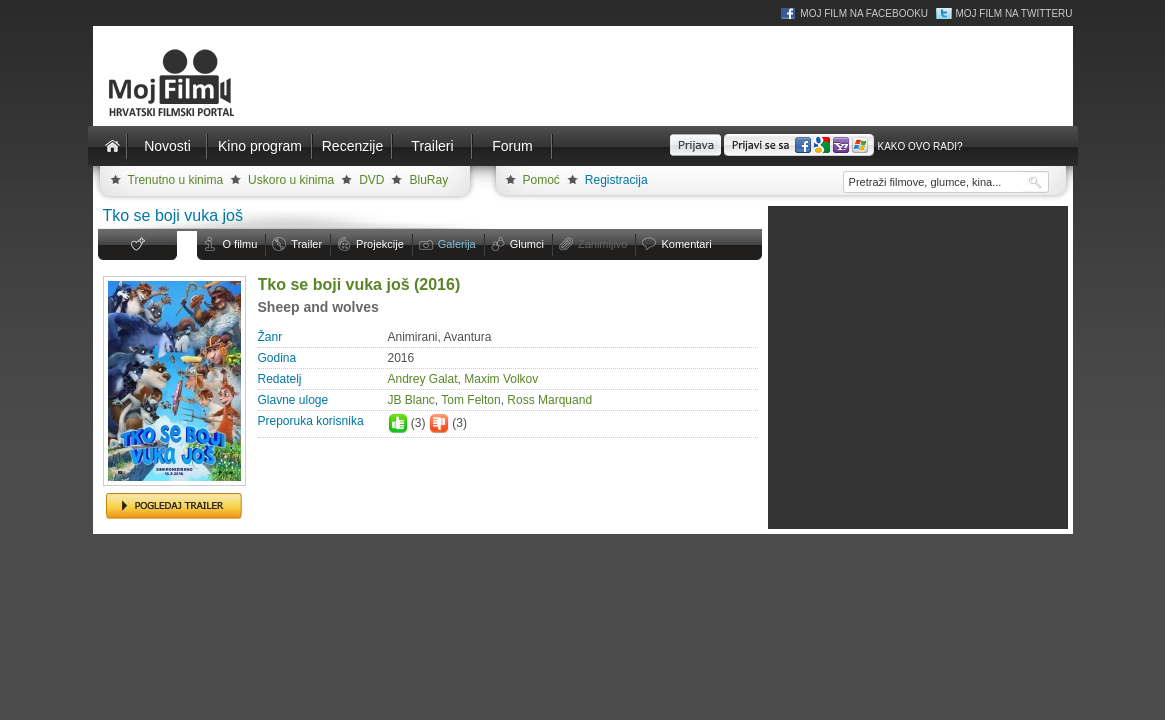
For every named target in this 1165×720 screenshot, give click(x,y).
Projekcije (380, 244)
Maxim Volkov (501, 379)
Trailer (306, 244)
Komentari (686, 244)
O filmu (240, 244)
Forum (512, 146)
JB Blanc (411, 400)
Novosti (167, 146)
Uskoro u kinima (291, 180)
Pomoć (541, 180)
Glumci (527, 244)
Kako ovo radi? (919, 146)
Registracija (616, 180)
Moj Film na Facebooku (864, 13)
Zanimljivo (603, 244)
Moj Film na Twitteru (1013, 13)
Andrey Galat (423, 379)
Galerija (457, 244)
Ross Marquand (549, 400)
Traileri (432, 146)
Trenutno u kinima (176, 180)
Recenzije (352, 146)
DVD (371, 180)
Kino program (260, 146)
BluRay (428, 180)
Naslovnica (113, 146)
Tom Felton (470, 400)
